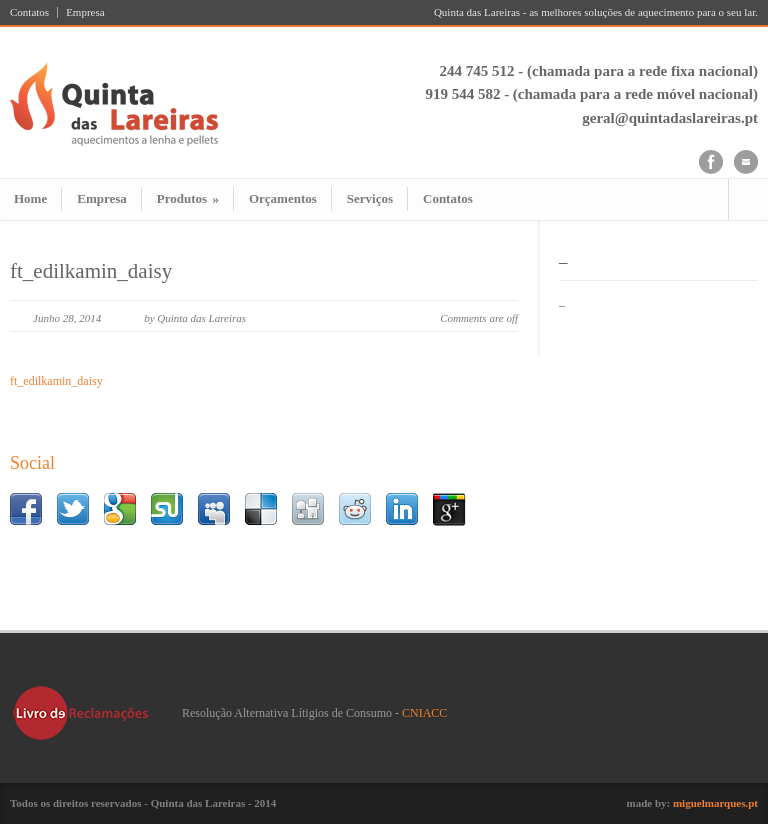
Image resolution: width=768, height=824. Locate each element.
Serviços (370, 198)
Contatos (29, 12)
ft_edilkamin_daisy (91, 271)
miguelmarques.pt (715, 803)
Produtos (188, 198)
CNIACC (424, 713)
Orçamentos (283, 198)
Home (30, 198)
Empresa (85, 12)
